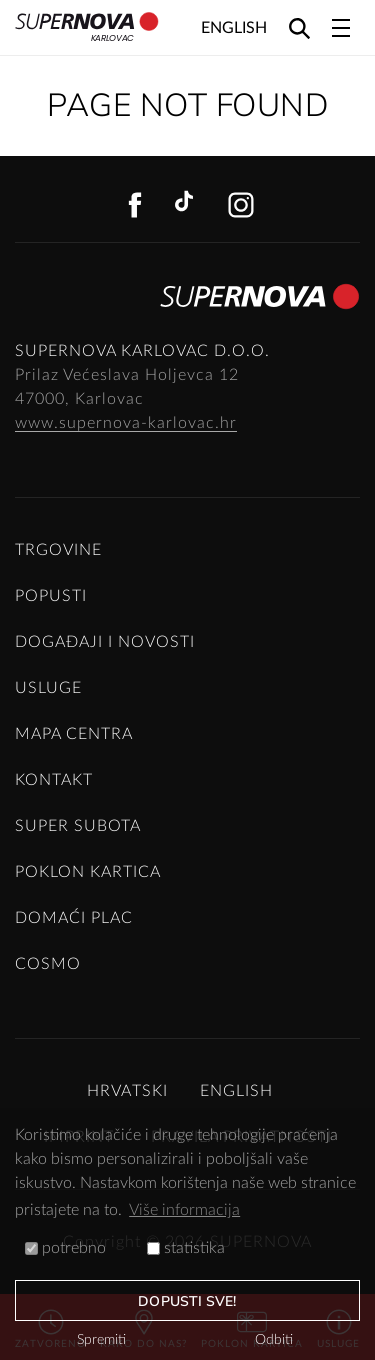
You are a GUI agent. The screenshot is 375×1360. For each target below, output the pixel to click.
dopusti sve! (187, 1301)
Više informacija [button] (184, 1210)
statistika (186, 1248)
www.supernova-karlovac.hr (126, 423)
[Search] (299, 27)
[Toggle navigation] (341, 28)
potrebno (65, 1248)
